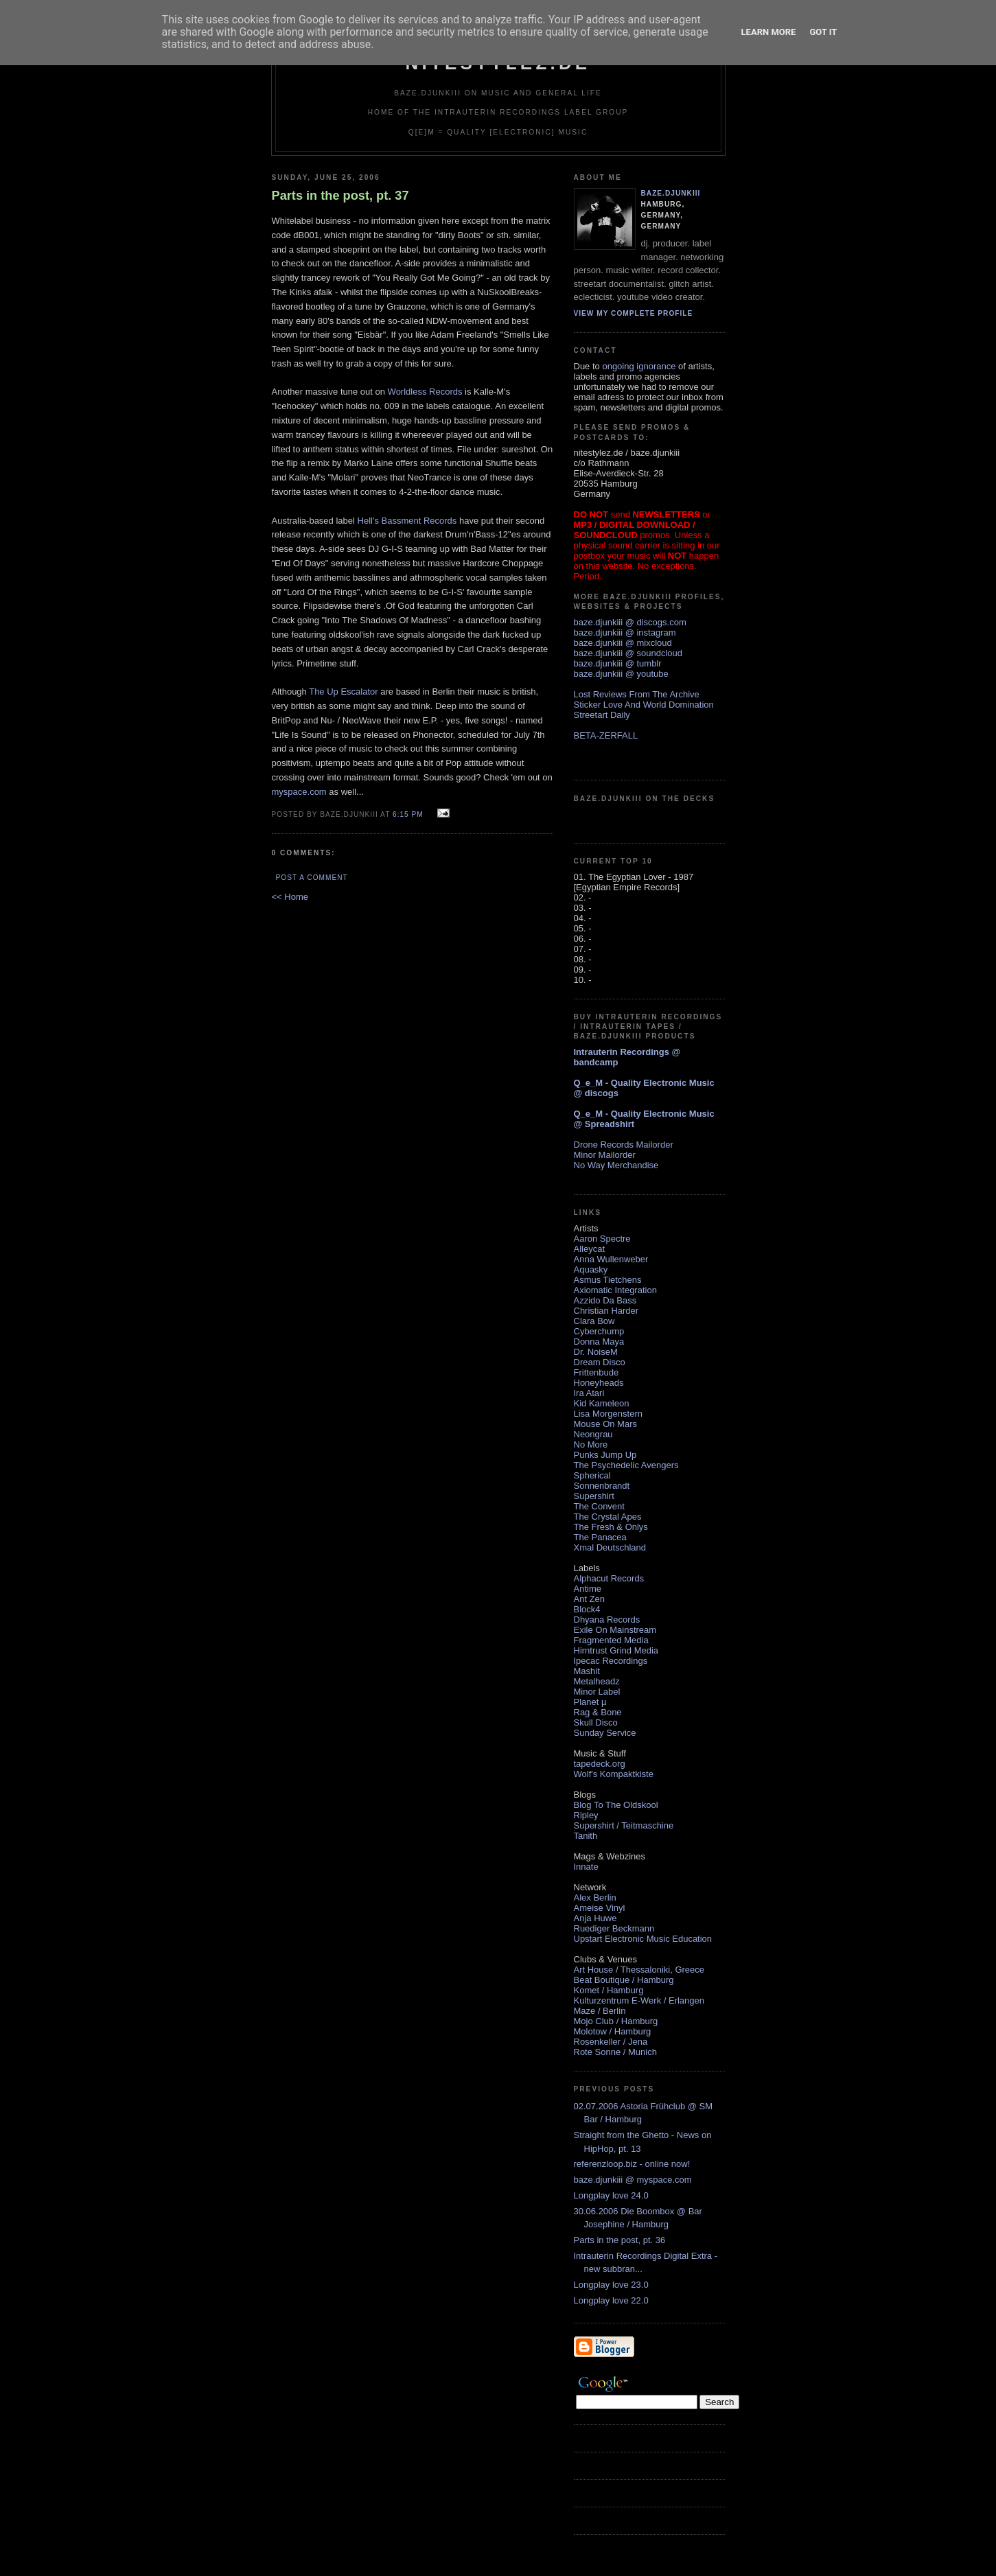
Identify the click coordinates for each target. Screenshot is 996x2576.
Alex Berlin (595, 1897)
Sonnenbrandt (602, 1486)
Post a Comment (312, 877)
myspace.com (299, 792)
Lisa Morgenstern (608, 1413)
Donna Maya (599, 1341)
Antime (587, 1588)
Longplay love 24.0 (611, 2195)
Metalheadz (597, 1681)
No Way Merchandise (616, 1165)
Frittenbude (596, 1372)
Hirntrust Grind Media (616, 1650)
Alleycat (589, 1249)
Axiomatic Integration (615, 1290)
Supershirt (594, 1496)
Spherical (592, 1475)
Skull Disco (596, 1722)
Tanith (586, 1836)
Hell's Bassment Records (407, 520)
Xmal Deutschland (610, 1547)
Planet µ (590, 1702)
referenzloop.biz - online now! (632, 2164)
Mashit (587, 1671)
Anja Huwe (595, 1918)
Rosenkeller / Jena (611, 2042)
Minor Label (597, 1691)
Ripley (586, 1815)
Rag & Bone (598, 1712)
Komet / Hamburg (609, 1990)
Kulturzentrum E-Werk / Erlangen (639, 2000)
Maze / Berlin (600, 2011)
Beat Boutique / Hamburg (624, 1980)
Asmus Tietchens (608, 1280)
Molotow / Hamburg (612, 2031)
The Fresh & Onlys (611, 1527)
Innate (586, 1866)
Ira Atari (589, 1393)
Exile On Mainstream (615, 1630)
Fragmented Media (611, 1640)
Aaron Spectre (602, 1238)
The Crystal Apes (608, 1516)
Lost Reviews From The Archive (636, 694)
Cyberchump (599, 1331)
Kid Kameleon (601, 1403)
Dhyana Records (607, 1619)
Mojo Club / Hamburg (616, 2021)
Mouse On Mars (605, 1424)
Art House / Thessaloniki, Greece (639, 1969)
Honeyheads (599, 1383)
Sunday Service (605, 1733)
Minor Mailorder (605, 1155)
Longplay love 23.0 (611, 2284)
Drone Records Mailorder (623, 1144)
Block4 (587, 1609)
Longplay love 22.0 (611, 2300)
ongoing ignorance (638, 366)
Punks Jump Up (605, 1455)
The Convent (599, 1506)
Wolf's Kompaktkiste (613, 1774)
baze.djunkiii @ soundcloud (628, 653)
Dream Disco (599, 1362)
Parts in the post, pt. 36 (620, 2240)
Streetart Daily (602, 715)
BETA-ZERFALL (606, 735)
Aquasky (591, 1269)
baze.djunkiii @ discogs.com (630, 622)
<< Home (290, 897)
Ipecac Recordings (611, 1661)
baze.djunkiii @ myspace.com (633, 2179)
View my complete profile (633, 313)
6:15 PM (408, 814)
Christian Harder (606, 1311)
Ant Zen (589, 1599)
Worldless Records (425, 391)
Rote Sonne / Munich (615, 2052)
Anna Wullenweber (611, 1259)
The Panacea (600, 1537)
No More (591, 1444)
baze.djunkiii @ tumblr (618, 663)
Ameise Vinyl (599, 1908)
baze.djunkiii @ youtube (621, 674)
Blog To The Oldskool (616, 1805)
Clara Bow (594, 1321)
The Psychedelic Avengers (626, 1465)
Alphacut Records (609, 1578)
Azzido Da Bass (605, 1300)
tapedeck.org (599, 1764)
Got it (823, 32)
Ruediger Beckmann (614, 1928)
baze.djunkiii (671, 193)
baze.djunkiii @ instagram (625, 632)
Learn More (768, 32)
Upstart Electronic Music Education (643, 1939)
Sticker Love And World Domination (644, 704)
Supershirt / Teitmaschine (624, 1825)
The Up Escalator (343, 691)
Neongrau (593, 1434)
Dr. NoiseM (596, 1352)
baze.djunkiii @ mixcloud (623, 643)
